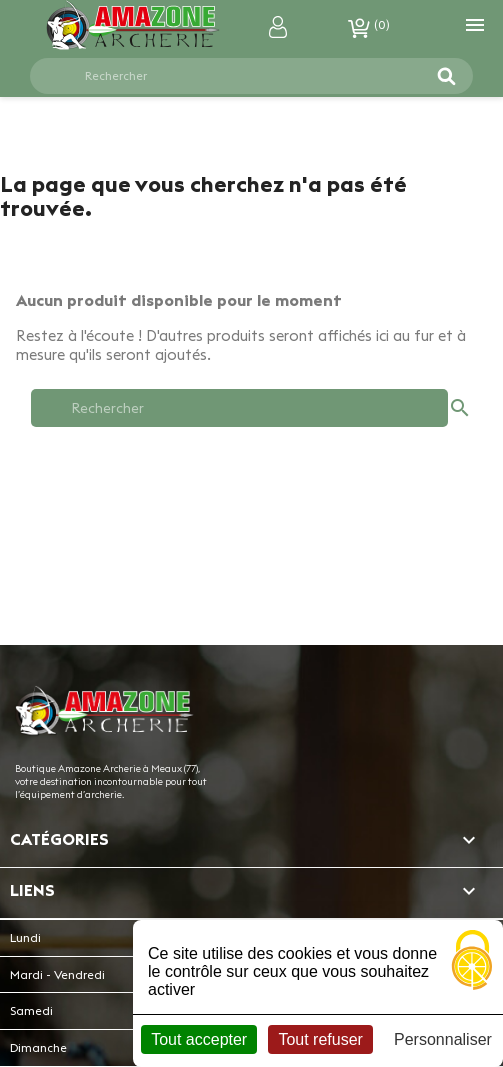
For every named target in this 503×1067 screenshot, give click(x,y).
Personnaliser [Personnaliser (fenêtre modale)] (443, 1039)
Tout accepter (199, 1039)
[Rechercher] (239, 76)
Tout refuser (320, 1039)
